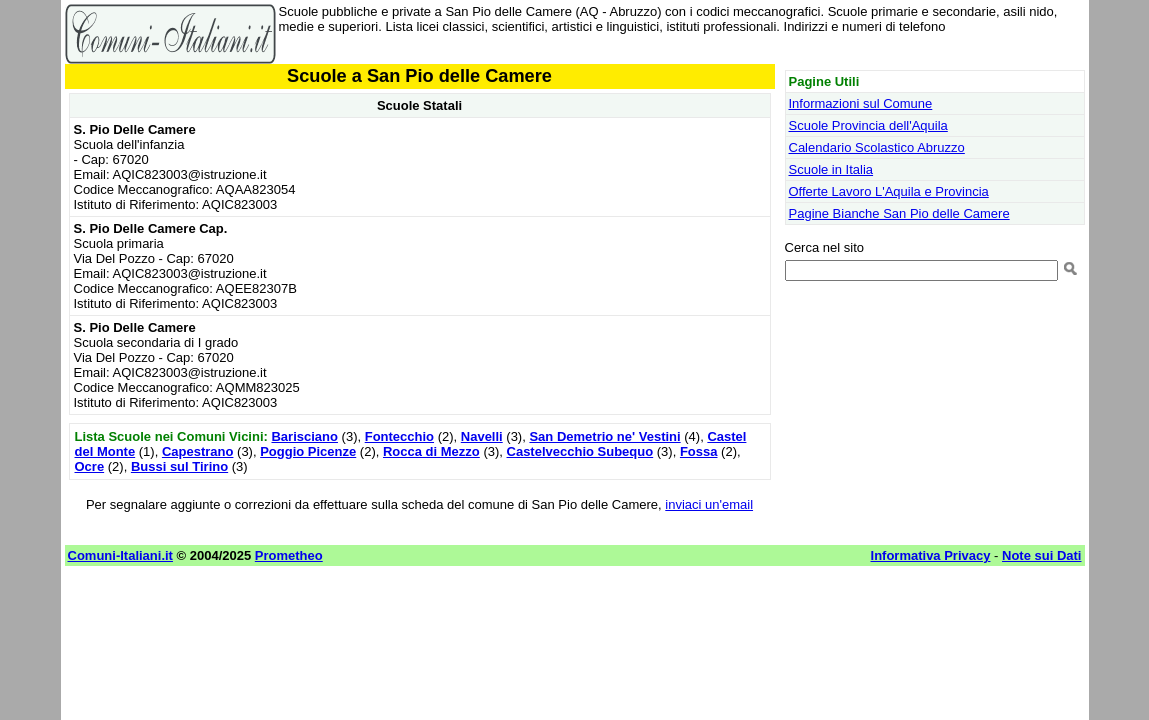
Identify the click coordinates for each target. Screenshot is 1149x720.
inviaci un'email (709, 504)
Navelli (482, 436)
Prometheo (289, 555)
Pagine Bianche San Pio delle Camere (899, 213)
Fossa (699, 451)
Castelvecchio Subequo (580, 451)
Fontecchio (399, 436)
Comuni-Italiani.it (120, 555)
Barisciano (304, 436)
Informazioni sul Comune (861, 103)
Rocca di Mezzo (431, 451)
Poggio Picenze (308, 451)
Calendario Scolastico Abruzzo (877, 147)
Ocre (90, 466)
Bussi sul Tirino (179, 466)
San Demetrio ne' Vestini (604, 436)
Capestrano (198, 451)
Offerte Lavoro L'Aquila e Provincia (889, 191)
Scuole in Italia (831, 169)
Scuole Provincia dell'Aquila (868, 125)
